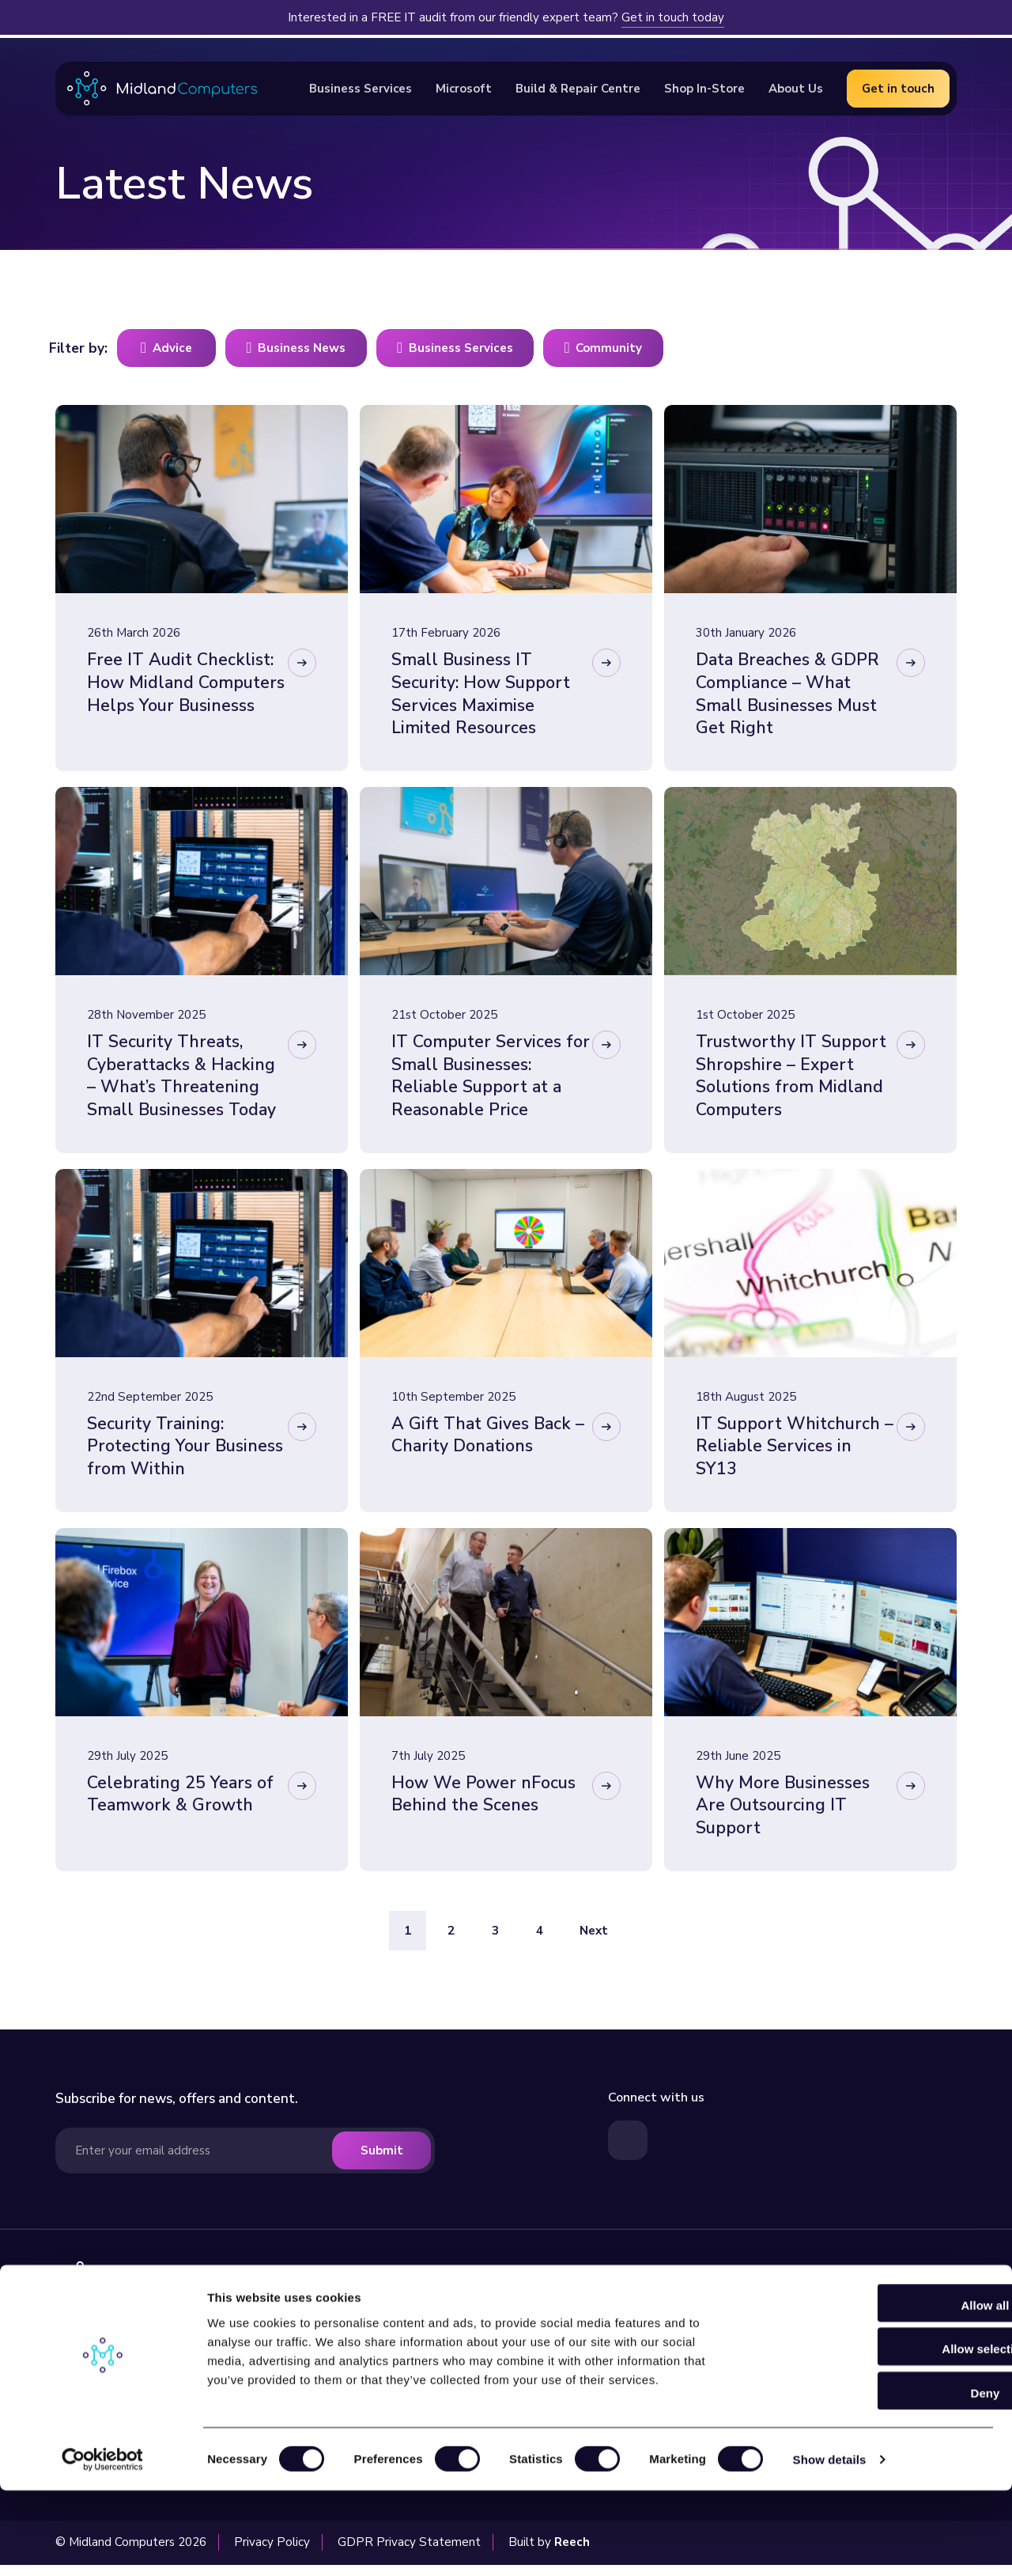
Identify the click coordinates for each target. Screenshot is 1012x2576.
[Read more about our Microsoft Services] (854, 2307)
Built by (549, 2553)
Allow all (880, 2390)
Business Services (476, 2330)
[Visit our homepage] (175, 2293)
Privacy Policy (272, 2553)
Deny (880, 2478)
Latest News (644, 2330)
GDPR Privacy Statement (409, 2553)
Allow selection (879, 2435)
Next (594, 1942)
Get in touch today (672, 17)
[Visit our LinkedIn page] (628, 2151)
